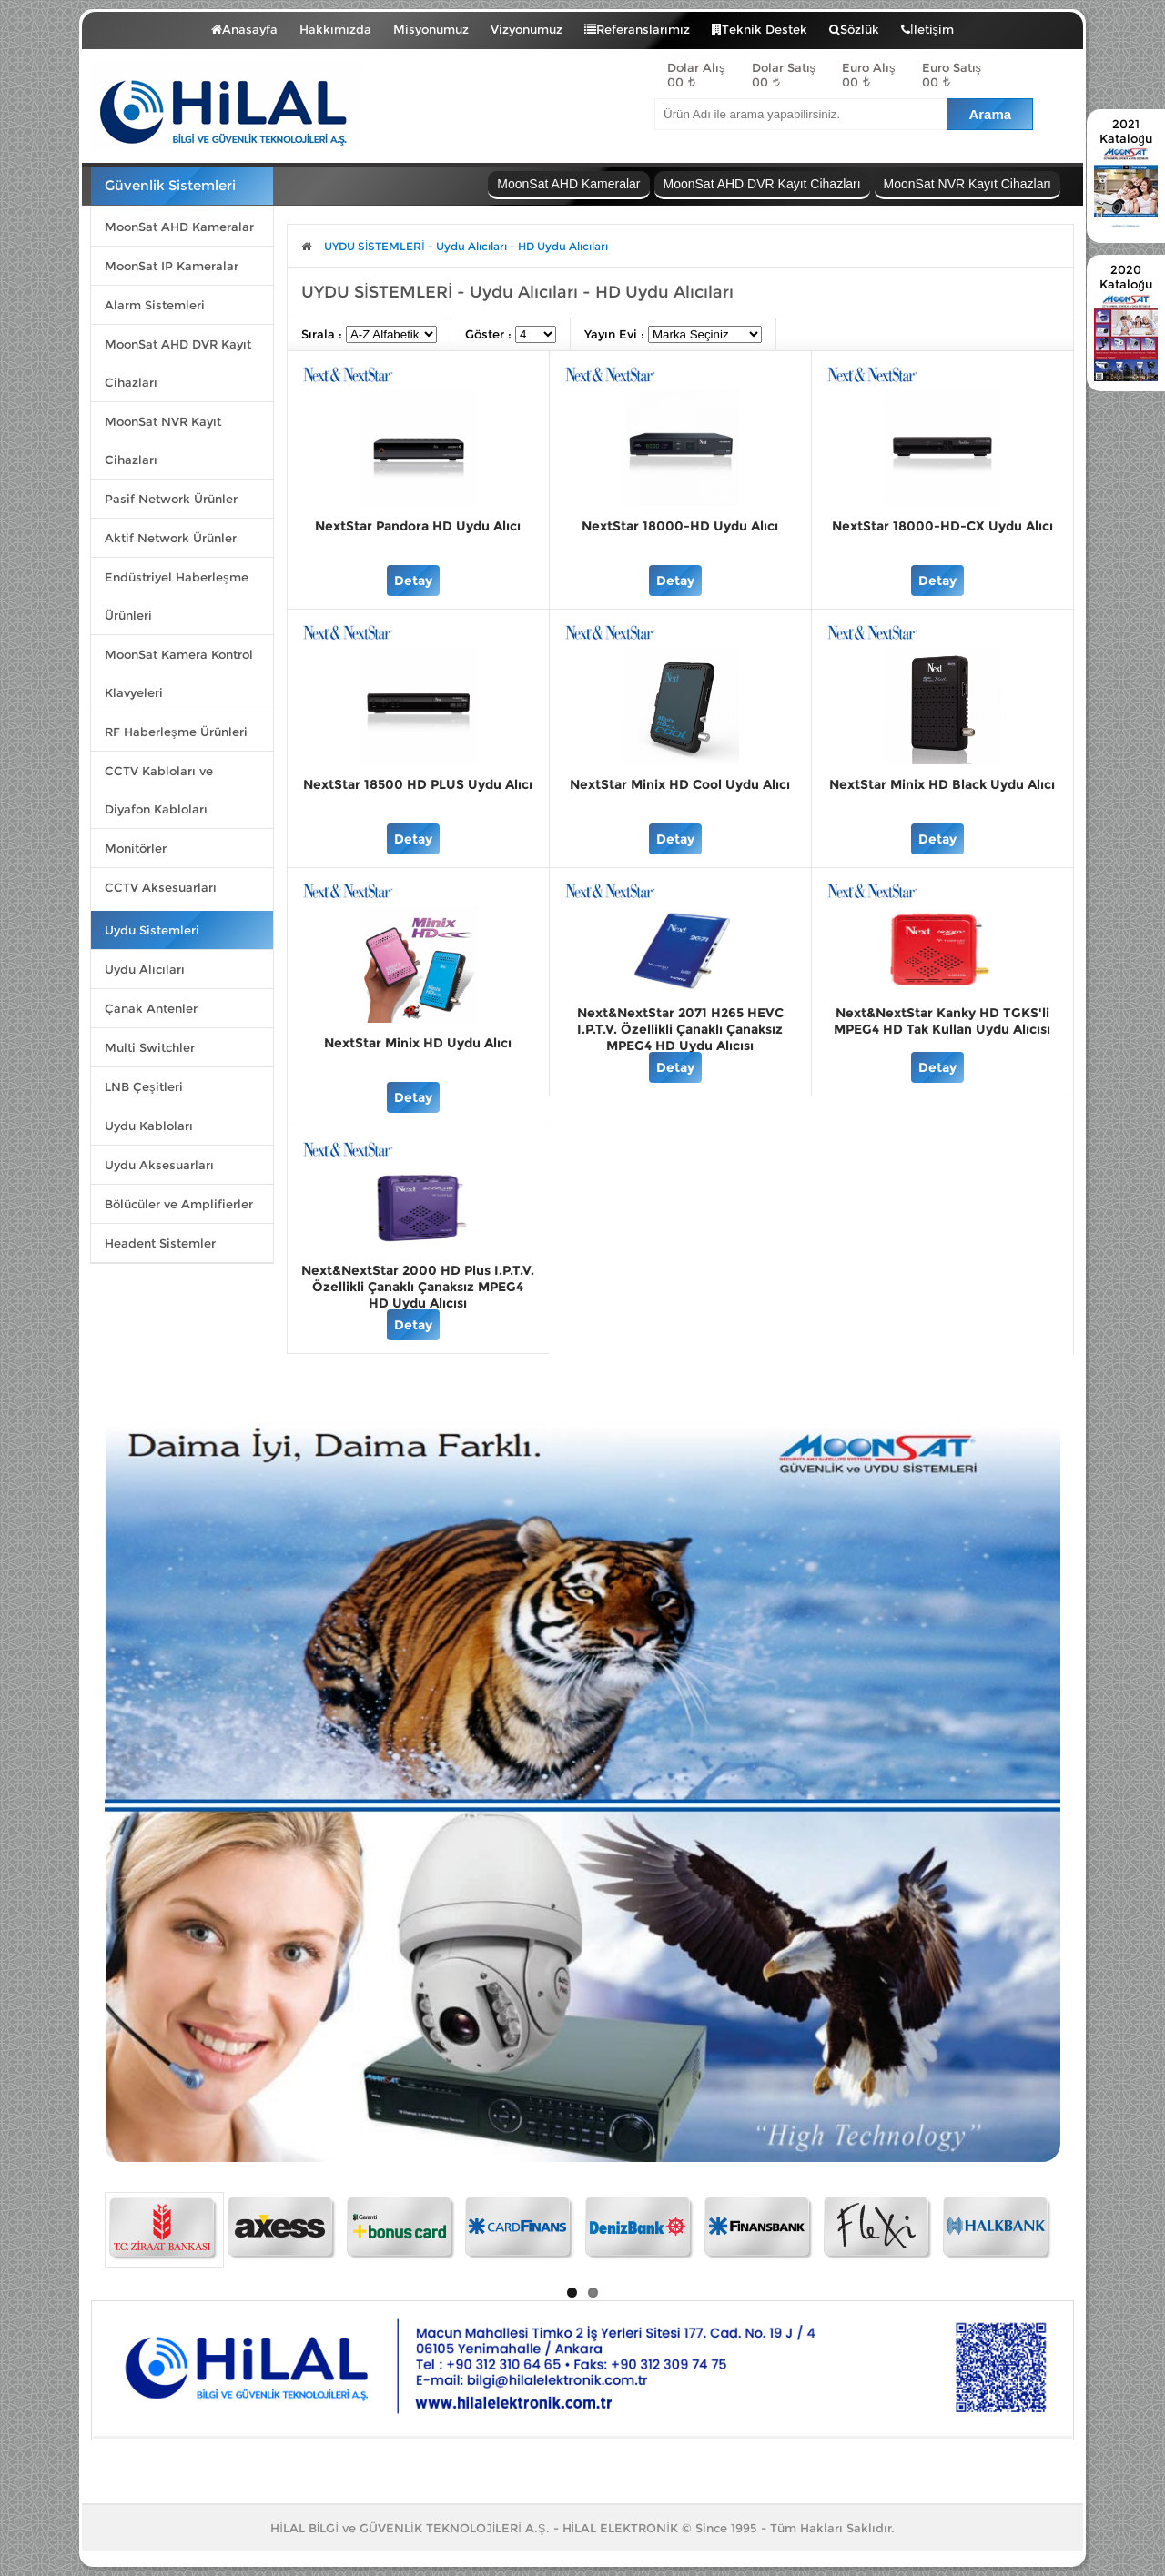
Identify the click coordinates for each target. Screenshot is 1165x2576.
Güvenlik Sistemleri (170, 185)
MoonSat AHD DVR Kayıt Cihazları (178, 363)
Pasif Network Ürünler (171, 498)
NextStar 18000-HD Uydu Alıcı (680, 526)
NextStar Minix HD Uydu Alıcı (418, 1043)
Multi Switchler (150, 1047)
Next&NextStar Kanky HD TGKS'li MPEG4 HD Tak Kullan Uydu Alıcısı (942, 1021)
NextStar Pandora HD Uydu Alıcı (418, 526)
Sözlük (854, 29)
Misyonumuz (431, 29)
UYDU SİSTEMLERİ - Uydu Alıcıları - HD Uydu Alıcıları (466, 246)
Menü (144, 25)
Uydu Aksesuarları (159, 1164)
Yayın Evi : (616, 334)
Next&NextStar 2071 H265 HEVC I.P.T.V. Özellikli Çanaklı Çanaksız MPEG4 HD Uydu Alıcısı (680, 1029)
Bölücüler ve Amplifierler (179, 1204)
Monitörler (136, 848)
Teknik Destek (759, 29)
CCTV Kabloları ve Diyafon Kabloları (159, 789)
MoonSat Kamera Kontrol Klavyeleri (179, 673)
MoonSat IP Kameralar (171, 265)
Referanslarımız (637, 29)
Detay (413, 580)
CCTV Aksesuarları (161, 887)
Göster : (490, 334)
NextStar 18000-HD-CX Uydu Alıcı (942, 526)
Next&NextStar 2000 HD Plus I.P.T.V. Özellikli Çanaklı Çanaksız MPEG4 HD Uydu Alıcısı (417, 1286)
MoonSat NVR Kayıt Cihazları (163, 440)
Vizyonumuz (526, 29)
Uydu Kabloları (149, 1125)
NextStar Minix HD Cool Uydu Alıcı (680, 784)
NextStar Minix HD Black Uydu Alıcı (942, 784)
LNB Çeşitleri (144, 1086)
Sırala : (323, 334)
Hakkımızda (335, 29)
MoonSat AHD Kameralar (179, 226)
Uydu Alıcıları (145, 969)
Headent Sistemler (160, 1243)
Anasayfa (244, 29)
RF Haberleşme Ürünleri (176, 731)
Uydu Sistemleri (152, 930)
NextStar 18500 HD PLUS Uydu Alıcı (417, 784)
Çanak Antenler (151, 1008)
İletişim (927, 29)
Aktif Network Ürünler (171, 537)
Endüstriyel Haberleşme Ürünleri (176, 596)
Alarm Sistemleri (155, 305)
